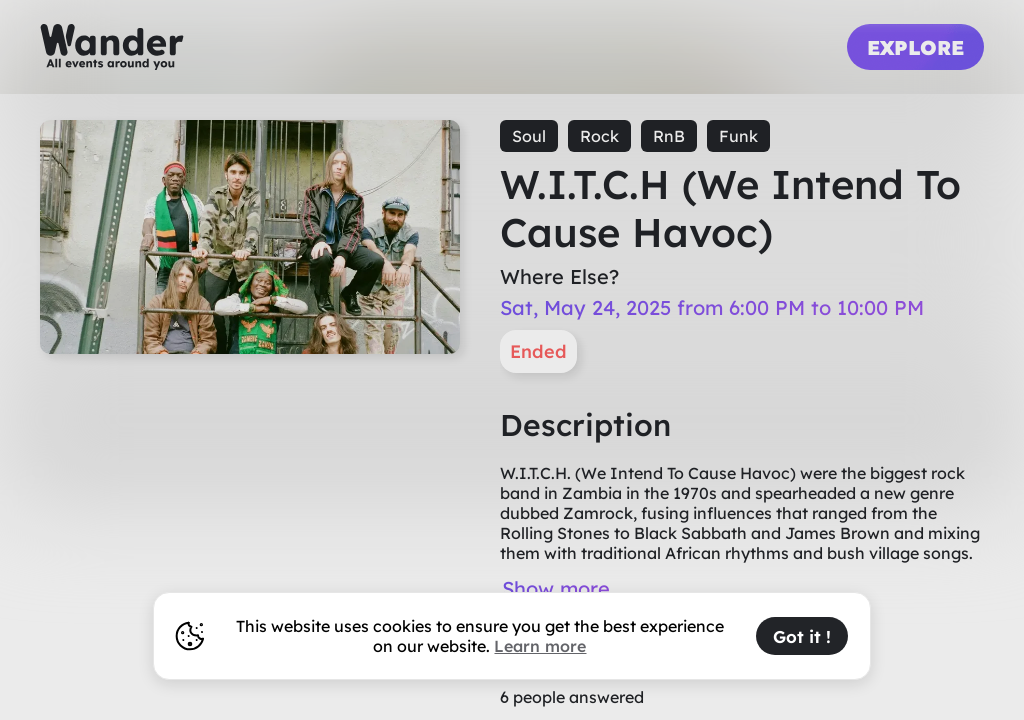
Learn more (540, 646)
